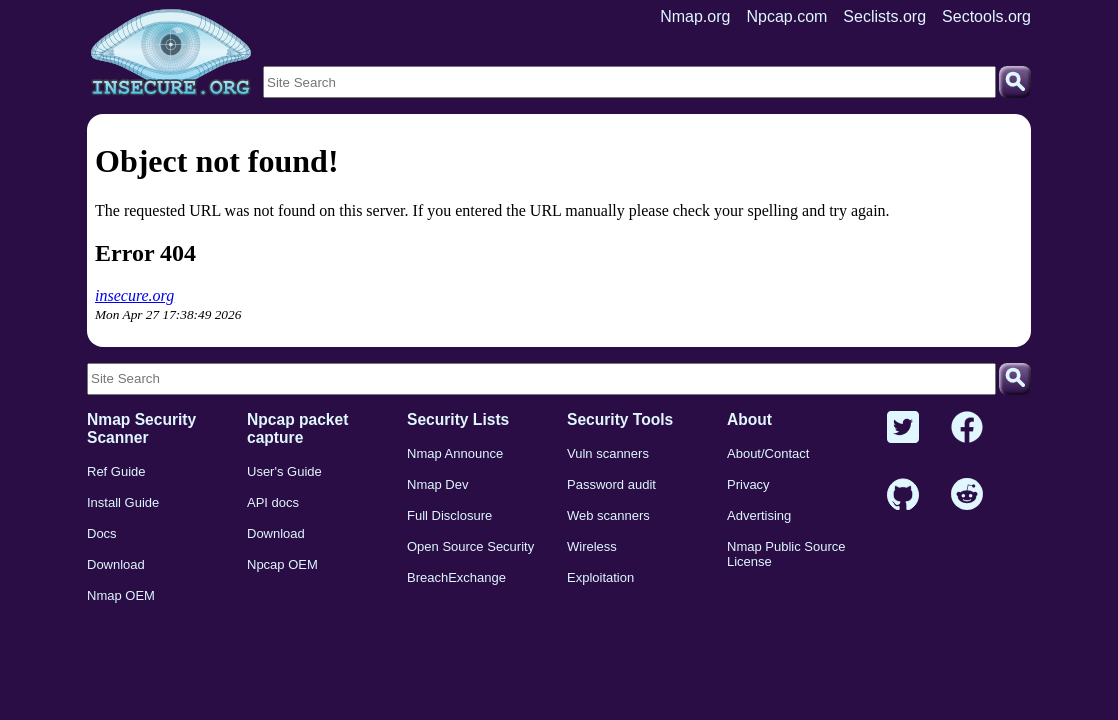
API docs (273, 502)
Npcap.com (786, 16)
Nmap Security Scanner (141, 428)
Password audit (611, 484)
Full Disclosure (449, 515)
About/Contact (768, 453)
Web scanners (608, 515)
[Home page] (171, 53)
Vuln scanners (608, 453)
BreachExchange (456, 577)
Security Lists (458, 419)
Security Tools (620, 419)
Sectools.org (986, 16)
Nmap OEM (121, 595)
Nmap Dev (437, 484)
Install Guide (123, 502)
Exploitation (600, 577)
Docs (102, 533)
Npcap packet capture (297, 428)
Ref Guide (116, 471)
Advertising (759, 515)
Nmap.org (695, 16)
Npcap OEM (282, 564)
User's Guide (284, 471)
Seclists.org (884, 16)
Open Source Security (470, 546)
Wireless (592, 546)
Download (116, 564)
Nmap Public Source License (786, 554)
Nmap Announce (455, 453)
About (749, 419)
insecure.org (134, 295)
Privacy (748, 484)
